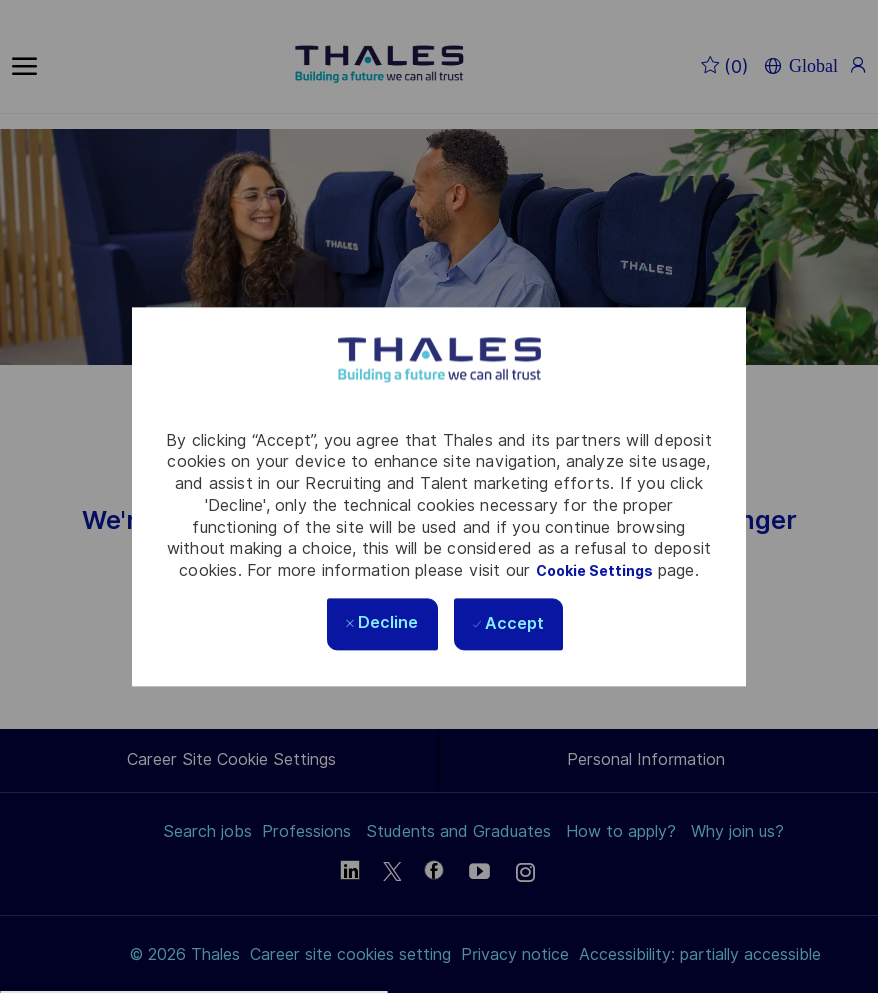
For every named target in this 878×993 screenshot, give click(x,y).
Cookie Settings (594, 571)
